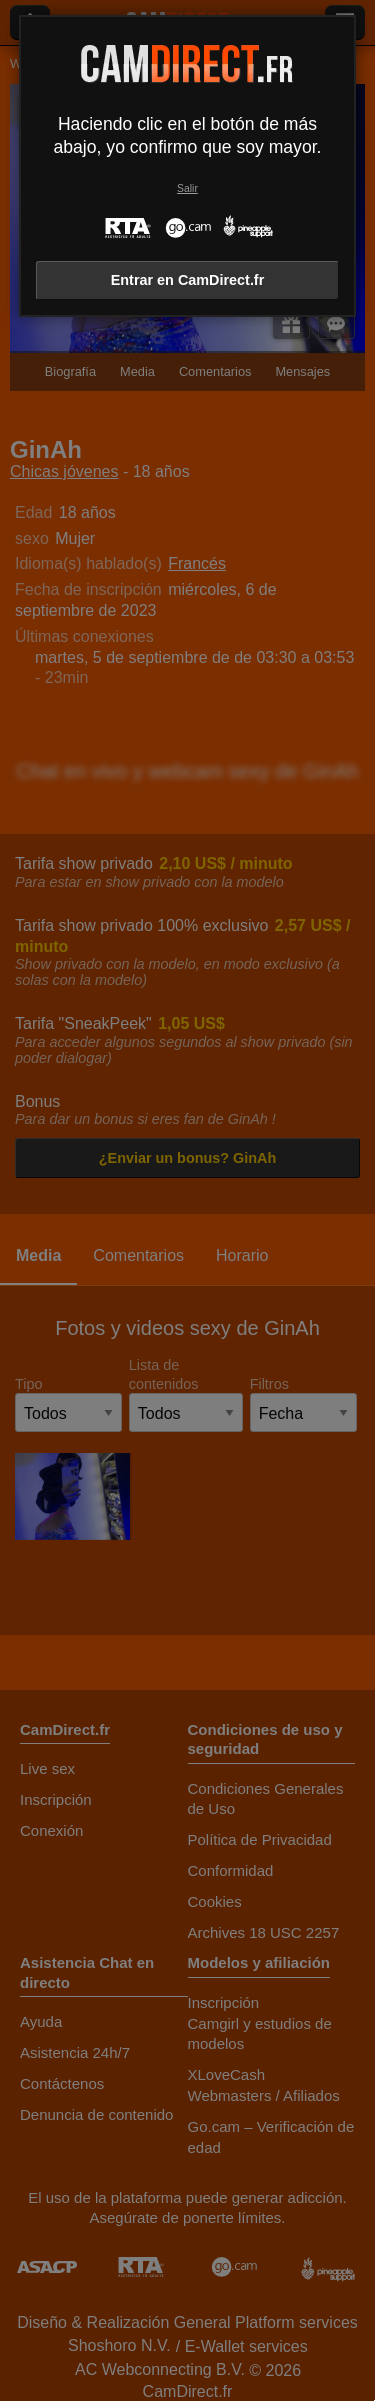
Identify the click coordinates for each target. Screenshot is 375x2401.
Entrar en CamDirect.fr (188, 280)
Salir (187, 188)
